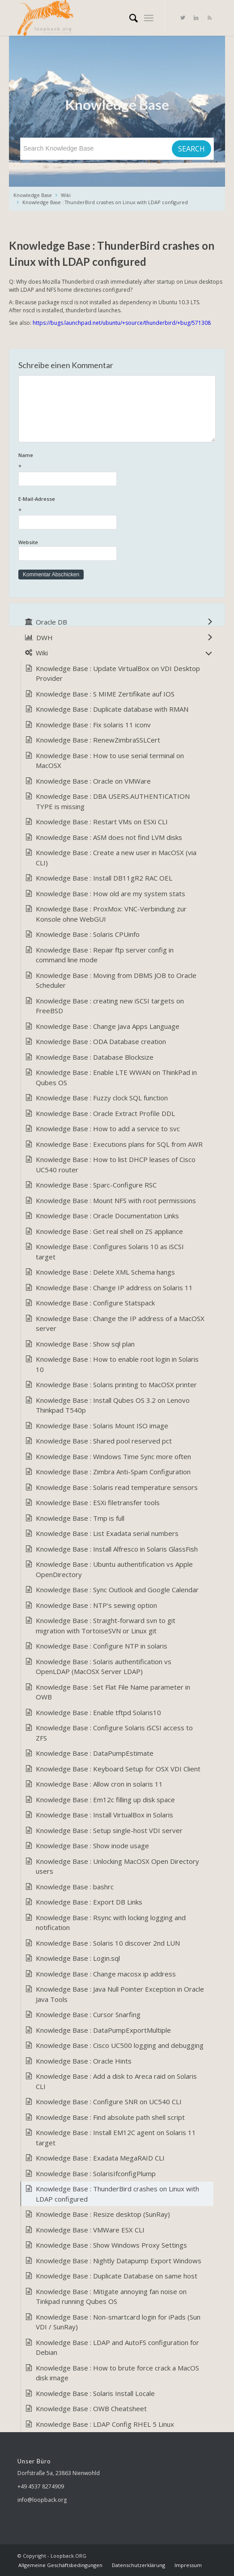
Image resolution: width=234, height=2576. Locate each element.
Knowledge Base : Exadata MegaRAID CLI (100, 2157)
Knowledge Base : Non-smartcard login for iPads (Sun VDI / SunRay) (118, 2322)
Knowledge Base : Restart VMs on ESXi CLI (102, 821)
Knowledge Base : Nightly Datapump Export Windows (118, 2260)
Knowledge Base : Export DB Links (89, 1901)
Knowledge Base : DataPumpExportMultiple (103, 2030)
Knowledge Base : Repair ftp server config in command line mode (105, 955)
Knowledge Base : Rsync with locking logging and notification (111, 1922)
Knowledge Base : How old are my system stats (110, 893)
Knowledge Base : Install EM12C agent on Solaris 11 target (116, 2137)
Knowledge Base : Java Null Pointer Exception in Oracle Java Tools (120, 1994)
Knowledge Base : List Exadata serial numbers (107, 1533)
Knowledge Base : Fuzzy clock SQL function (102, 1097)
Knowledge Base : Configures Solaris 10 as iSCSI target (110, 1251)
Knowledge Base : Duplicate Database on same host (116, 2275)
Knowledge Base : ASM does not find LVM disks (109, 837)
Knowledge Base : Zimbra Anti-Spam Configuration (113, 1471)
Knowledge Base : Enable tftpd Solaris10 (98, 1712)
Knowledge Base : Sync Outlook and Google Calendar (117, 1589)
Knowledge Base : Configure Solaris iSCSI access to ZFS (114, 1732)
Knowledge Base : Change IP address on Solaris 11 (114, 1287)
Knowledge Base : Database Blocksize (94, 1057)
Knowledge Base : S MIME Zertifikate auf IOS (105, 693)
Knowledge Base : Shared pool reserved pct (104, 1440)
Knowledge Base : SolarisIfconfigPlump (96, 2173)
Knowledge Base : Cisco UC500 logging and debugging (120, 2045)
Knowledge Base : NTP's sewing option (96, 1605)
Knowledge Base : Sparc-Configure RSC (96, 1184)
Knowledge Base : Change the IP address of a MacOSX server (120, 1323)
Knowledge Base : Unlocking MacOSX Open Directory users (117, 1866)
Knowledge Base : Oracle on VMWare (93, 780)
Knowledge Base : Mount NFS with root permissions (116, 1200)
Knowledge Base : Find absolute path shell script (110, 2117)
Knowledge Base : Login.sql (78, 1958)
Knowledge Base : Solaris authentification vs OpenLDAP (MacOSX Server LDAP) (103, 1666)
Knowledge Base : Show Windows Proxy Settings (111, 2244)
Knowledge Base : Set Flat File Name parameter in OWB (113, 1692)
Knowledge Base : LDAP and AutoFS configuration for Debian (117, 2347)
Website (28, 542)
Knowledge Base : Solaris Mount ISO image (102, 1425)
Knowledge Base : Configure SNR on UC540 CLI (109, 2101)
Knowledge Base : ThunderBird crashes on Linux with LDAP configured (105, 202)
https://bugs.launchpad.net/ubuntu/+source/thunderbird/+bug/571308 (122, 323)
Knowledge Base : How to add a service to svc (108, 1128)
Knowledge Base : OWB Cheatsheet (91, 2408)
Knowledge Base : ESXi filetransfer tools (98, 1502)
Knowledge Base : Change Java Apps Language (107, 1026)
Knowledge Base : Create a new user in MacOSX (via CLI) (116, 857)
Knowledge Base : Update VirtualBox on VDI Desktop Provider (118, 673)
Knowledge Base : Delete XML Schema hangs (105, 1271)
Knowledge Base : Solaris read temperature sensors (117, 1487)
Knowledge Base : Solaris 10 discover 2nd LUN (108, 1942)
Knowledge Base (32, 195)
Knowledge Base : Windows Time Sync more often (113, 1456)
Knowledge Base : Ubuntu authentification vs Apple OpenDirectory (114, 1569)
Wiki (66, 195)
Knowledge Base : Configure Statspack (95, 1302)
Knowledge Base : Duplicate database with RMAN (112, 709)
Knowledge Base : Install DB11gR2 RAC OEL (104, 877)
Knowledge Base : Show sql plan (85, 1343)
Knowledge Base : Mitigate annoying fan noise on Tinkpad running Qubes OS (111, 2296)
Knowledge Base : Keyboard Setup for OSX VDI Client (118, 1768)
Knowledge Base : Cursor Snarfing (88, 2014)
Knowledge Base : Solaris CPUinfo (88, 934)
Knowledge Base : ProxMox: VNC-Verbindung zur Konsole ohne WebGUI (111, 913)
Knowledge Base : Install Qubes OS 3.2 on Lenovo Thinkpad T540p (113, 1405)
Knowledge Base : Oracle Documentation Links (107, 1215)
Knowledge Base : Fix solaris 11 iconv (93, 724)
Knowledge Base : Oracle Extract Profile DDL (105, 1113)
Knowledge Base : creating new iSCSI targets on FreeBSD (110, 1005)
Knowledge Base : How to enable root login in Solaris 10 (117, 1364)
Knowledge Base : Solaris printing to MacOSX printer (116, 1384)
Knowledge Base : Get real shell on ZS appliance (109, 1231)
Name (117, 462)
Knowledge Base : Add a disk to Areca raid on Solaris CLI (116, 2081)
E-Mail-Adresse (117, 505)
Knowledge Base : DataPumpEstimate (94, 1753)
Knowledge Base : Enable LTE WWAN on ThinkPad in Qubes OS (116, 1077)
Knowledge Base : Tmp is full (80, 1518)
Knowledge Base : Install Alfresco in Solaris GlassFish (117, 1548)
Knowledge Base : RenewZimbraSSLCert (98, 739)
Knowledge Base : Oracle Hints (84, 2060)
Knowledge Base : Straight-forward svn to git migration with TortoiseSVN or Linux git (105, 1625)
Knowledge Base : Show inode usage (92, 1845)
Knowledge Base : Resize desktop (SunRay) (103, 2214)
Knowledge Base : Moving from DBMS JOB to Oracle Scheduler (116, 980)
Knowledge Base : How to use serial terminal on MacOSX (110, 760)
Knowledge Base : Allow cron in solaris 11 (99, 1783)
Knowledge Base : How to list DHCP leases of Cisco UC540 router (116, 1164)
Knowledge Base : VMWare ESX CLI (90, 2229)
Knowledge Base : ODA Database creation (101, 1041)
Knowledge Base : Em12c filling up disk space (105, 1799)
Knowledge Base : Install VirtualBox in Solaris (104, 1814)
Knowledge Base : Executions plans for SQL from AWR (119, 1144)
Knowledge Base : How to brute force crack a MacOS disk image (117, 2373)
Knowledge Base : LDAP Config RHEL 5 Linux (105, 2424)
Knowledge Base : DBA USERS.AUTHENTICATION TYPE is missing (113, 801)
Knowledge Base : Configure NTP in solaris (101, 1645)
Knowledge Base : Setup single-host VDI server (109, 1830)
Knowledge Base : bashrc (75, 1886)
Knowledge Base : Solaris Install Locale (95, 2393)
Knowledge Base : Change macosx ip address (106, 1973)
